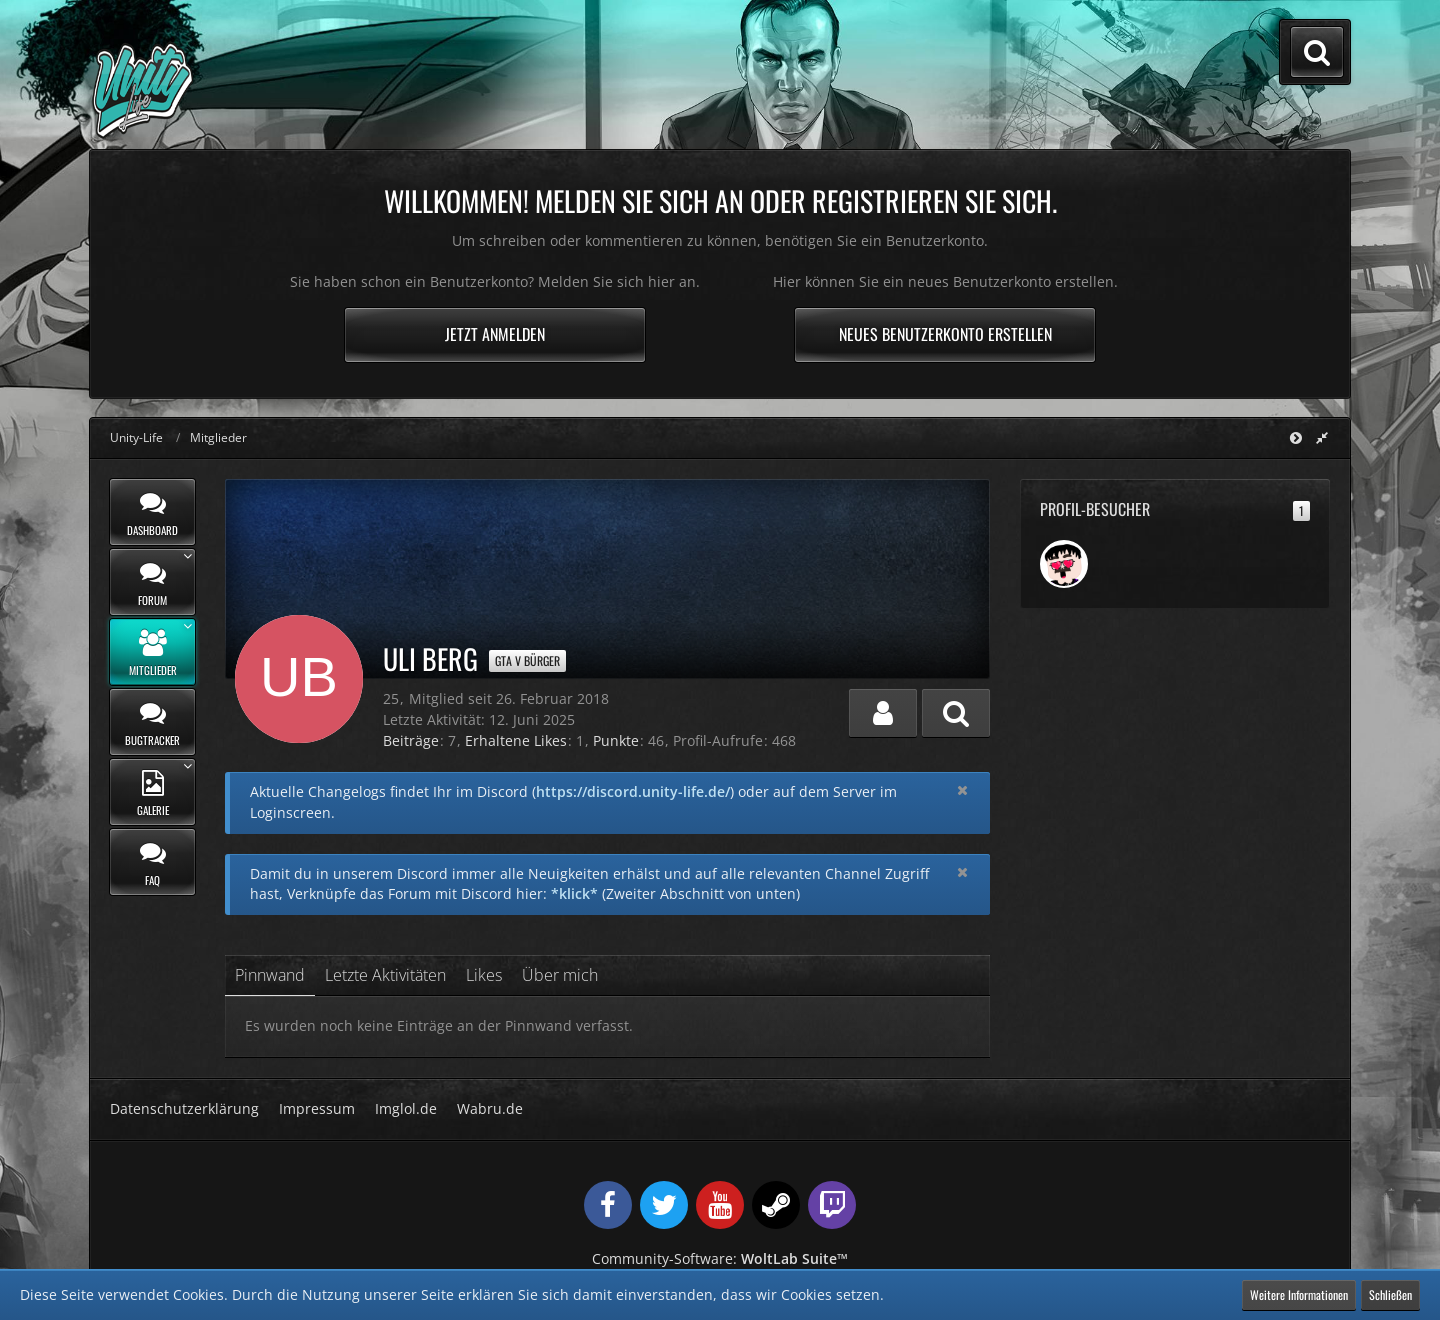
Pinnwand (270, 975)
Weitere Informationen (1299, 1294)
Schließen (1390, 1294)
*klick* (574, 893)
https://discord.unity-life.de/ (633, 791)
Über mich (560, 975)
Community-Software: (720, 1258)
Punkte (616, 740)
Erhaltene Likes (516, 740)
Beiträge (411, 740)
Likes (484, 975)
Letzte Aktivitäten (385, 975)
